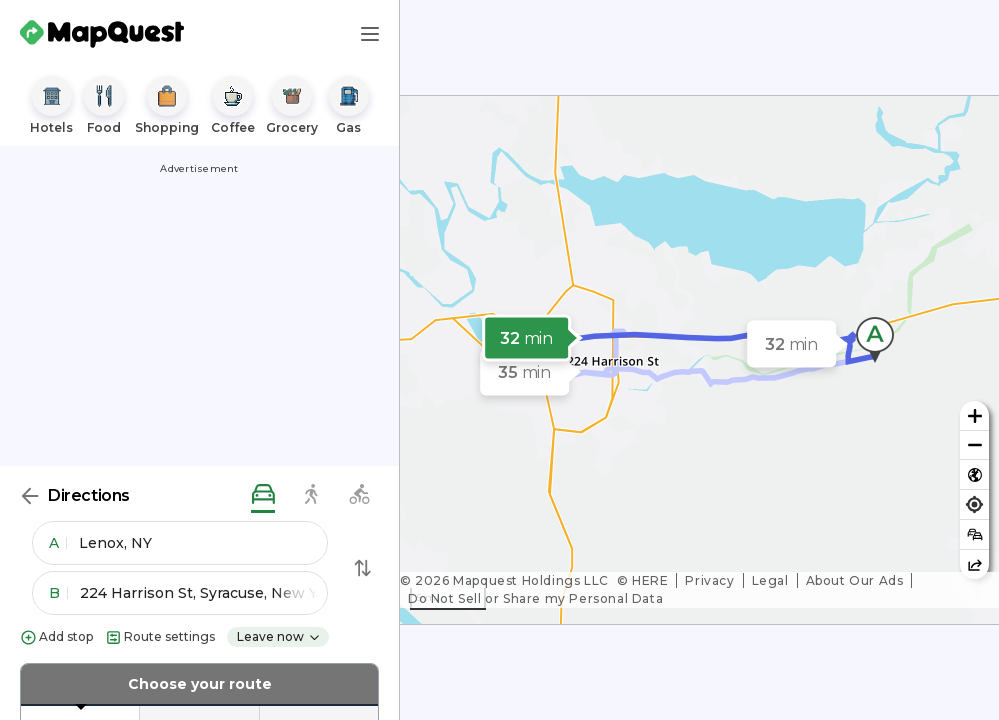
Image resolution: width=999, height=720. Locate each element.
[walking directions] (311, 495)
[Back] (30, 496)
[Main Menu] (370, 34)
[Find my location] (974, 504)
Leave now (279, 636)
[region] (699, 360)
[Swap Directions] (363, 568)
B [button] (58, 593)
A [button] (58, 543)
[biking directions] (359, 495)
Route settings (160, 637)
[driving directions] (263, 495)
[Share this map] (974, 564)
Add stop (56, 637)
